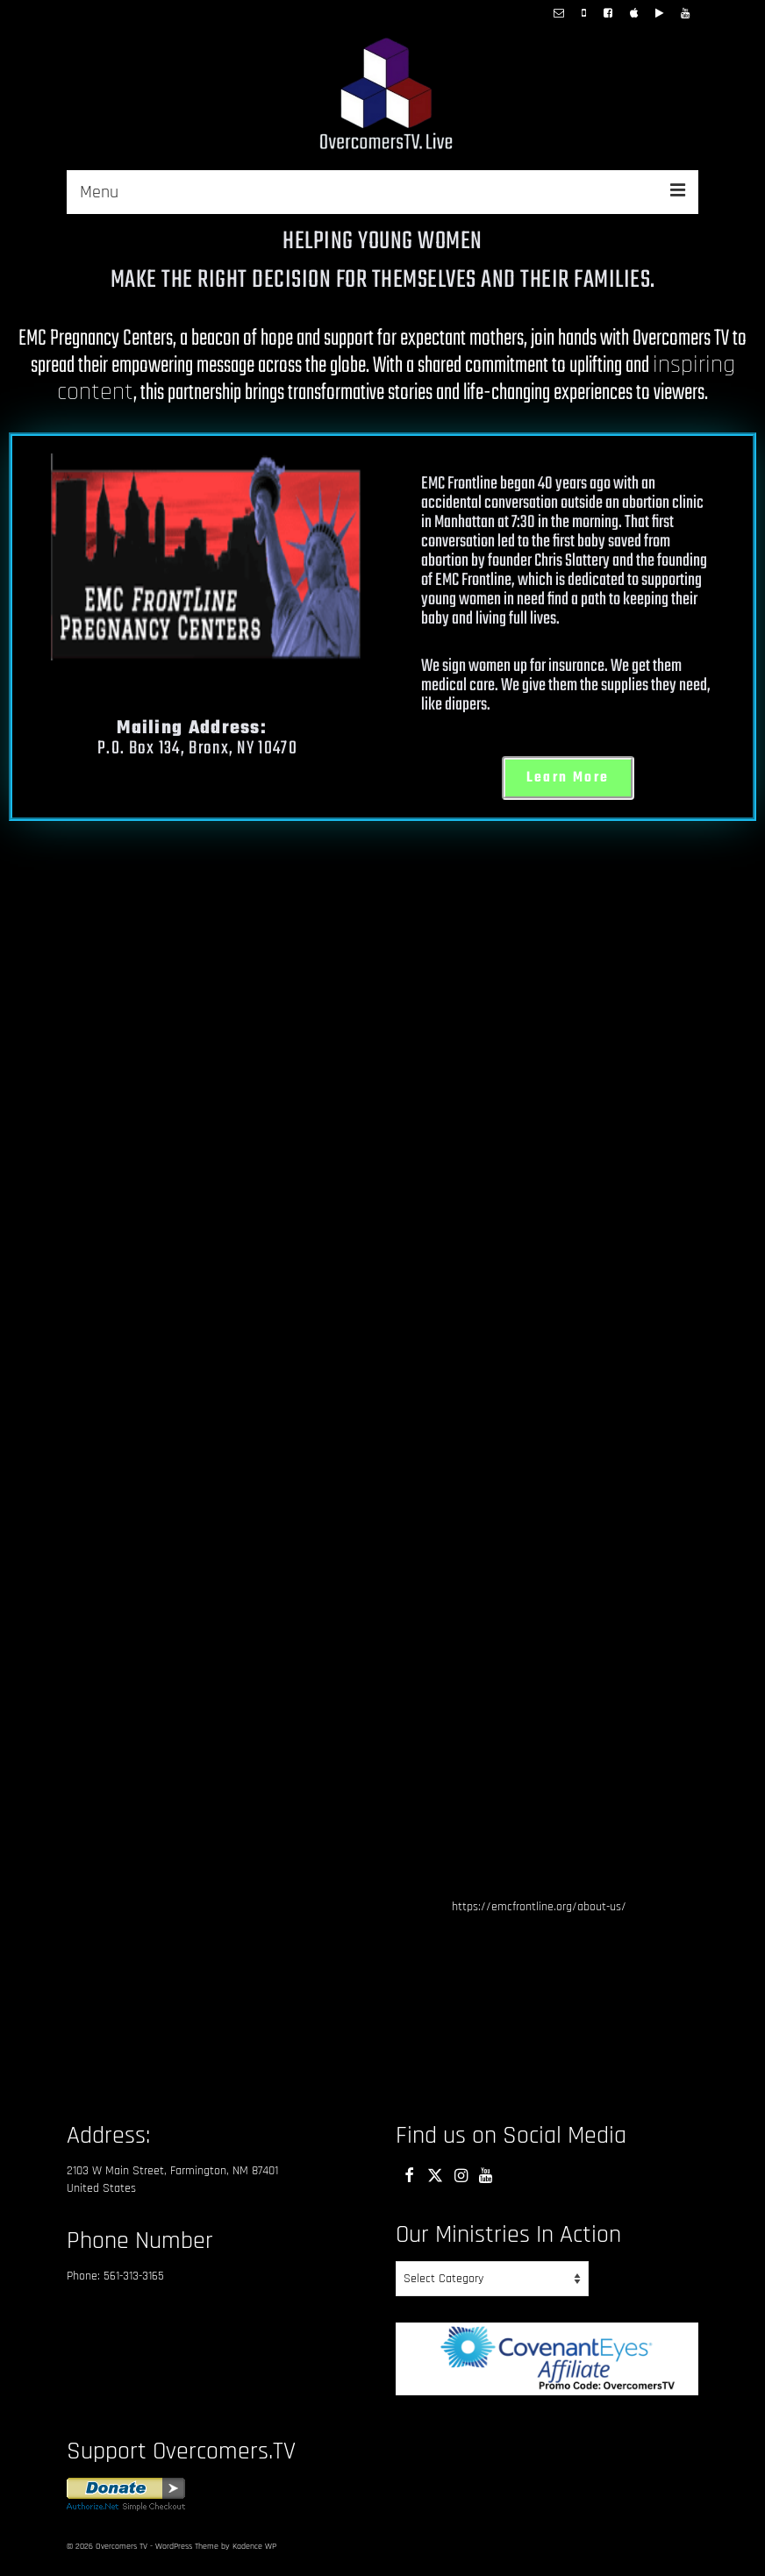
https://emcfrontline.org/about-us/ (539, 1907)
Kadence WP (254, 2546)
